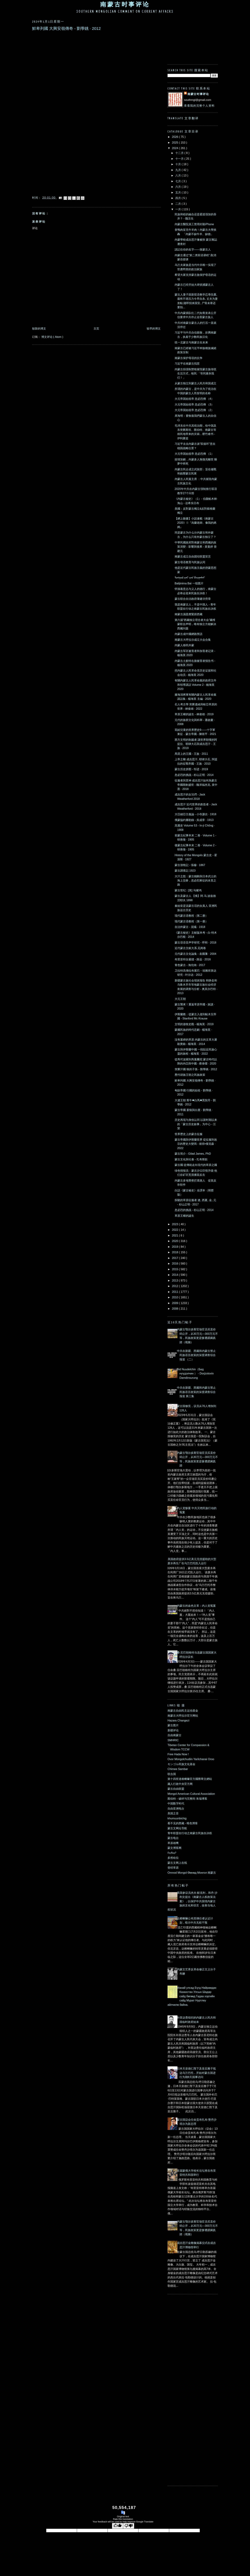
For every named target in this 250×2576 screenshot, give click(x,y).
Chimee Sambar (178, 1768)
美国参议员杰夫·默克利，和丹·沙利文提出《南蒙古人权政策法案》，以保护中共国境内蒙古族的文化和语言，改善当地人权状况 (192, 1901)
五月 (178, 192)
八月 (178, 175)
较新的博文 (39, 328)
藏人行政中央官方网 (180, 1783)
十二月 (180, 152)
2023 (175, 1224)
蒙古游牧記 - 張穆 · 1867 (190, 865)
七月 (178, 181)
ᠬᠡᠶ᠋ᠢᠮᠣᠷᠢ (172, 1852)
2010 (175, 1297)
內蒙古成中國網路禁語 (188, 633)
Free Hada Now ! (178, 1754)
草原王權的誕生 (184, 1215)
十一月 (180, 158)
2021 (175, 1235)
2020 (175, 1240)
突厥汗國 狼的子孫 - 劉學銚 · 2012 (196, 1069)
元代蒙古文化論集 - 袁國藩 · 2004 (195, 953)
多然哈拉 (173, 1857)
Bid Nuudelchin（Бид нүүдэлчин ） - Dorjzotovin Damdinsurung (195, 1373)
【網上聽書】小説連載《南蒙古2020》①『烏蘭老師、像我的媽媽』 (195, 523)
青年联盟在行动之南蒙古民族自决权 (190, 1833)
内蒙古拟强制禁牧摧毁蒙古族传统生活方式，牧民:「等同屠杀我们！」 (195, 373)
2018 (175, 1252)
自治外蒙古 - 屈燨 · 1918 (190, 926)
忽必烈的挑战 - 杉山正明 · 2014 (194, 774)
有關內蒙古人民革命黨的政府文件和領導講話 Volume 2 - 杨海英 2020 (195, 684)
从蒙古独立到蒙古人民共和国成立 (195, 383)
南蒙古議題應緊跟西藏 (188, 614)
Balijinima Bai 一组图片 (189, 583)
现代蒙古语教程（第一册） (191, 921)
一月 (178, 209)
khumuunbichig (177, 1818)
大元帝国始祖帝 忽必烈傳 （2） (194, 410)
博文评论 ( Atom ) (52, 336)
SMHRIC (173, 1740)
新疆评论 (173, 1730)
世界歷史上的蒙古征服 (188, 1134)
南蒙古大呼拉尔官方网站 (183, 1715)
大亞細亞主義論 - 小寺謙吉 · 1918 (195, 814)
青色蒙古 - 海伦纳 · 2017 (190, 965)
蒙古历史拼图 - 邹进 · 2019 (191, 769)
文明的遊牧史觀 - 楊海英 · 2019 (194, 1024)
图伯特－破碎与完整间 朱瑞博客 (187, 1798)
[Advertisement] (95, 315)
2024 (175, 148)
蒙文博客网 (174, 1847)
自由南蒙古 (174, 1735)
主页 (96, 328)
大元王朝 (180, 998)
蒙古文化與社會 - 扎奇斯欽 (191, 1159)
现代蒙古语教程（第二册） (191, 915)
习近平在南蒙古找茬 (187, 363)
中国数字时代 (176, 1803)
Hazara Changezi (178, 1720)
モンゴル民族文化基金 (181, 1764)
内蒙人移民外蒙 (184, 645)
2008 (175, 1308)
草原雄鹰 (173, 1843)
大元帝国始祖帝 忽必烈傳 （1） (194, 453)
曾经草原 (173, 1867)
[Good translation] (117, 2526)
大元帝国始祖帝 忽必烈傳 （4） (194, 398)
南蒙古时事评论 (125, 4)
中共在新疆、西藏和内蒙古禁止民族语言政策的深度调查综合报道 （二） (196, 1355)
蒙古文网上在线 (177, 1862)
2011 (175, 1291)
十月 (178, 164)
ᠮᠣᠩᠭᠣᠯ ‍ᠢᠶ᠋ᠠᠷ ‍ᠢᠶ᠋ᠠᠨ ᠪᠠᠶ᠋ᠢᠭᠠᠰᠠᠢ (190, 577)
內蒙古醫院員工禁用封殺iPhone (194, 224)
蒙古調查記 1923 (185, 870)
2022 (175, 1229)
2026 (175, 136)
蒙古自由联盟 (176, 1788)
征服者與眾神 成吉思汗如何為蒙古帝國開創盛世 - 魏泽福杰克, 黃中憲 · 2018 (196, 784)
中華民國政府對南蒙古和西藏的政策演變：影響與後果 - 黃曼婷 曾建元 (196, 546)
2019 (175, 1246)
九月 (178, 169)
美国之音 (173, 1813)
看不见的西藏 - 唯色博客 (183, 1823)
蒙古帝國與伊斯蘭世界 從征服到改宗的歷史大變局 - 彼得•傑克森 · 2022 (196, 1144)
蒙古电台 (173, 1837)
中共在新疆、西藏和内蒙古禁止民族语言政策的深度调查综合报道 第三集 (196, 1392)
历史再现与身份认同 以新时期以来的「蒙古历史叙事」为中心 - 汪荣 (196, 1124)
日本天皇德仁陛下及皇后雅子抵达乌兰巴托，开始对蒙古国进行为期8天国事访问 (196, 2073)
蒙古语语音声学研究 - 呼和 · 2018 (195, 942)
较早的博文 (154, 328)
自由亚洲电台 (176, 1808)
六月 (178, 186)
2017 (175, 1257)
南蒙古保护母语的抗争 (188, 358)
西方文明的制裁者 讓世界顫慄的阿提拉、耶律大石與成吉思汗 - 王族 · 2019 (196, 744)
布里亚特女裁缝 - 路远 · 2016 (193, 959)
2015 (175, 1269)
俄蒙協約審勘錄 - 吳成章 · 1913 (194, 819)
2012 (175, 1286)
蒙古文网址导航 (177, 1828)
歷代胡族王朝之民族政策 (190, 1074)
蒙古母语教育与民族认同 (190, 562)
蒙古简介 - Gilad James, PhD (193, 1153)
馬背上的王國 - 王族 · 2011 (191, 753)
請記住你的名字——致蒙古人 (193, 249)
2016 (175, 1263)
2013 (175, 1280)
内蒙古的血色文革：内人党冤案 (196, 1605)
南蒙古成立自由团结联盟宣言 (193, 556)
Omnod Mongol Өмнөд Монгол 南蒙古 (192, 1872)
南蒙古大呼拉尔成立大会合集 (193, 639)
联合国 (172, 1774)
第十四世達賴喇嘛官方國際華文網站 (190, 1778)
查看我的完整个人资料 (199, 105)
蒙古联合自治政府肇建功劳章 (193, 598)
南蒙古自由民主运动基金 (183, 1710)
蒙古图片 (173, 1725)
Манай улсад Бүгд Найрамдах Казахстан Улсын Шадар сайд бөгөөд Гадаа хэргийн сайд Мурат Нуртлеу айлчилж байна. (192, 1996)
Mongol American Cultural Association (191, 1793)
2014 (175, 1274)
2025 (175, 142)
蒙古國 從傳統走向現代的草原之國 (196, 1164)
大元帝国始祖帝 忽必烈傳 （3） (194, 404)
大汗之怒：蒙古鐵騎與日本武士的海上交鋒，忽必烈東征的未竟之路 (195, 880)
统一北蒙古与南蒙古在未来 (191, 342)
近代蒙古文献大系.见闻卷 (190, 948)
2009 (175, 1303)
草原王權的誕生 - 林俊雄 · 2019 (194, 714)
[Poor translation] (128, 2526)
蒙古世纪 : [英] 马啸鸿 (188, 890)
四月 (178, 198)
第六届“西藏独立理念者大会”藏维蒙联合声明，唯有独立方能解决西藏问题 (195, 624)
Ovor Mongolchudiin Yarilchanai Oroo (191, 1759)
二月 (178, 203)
